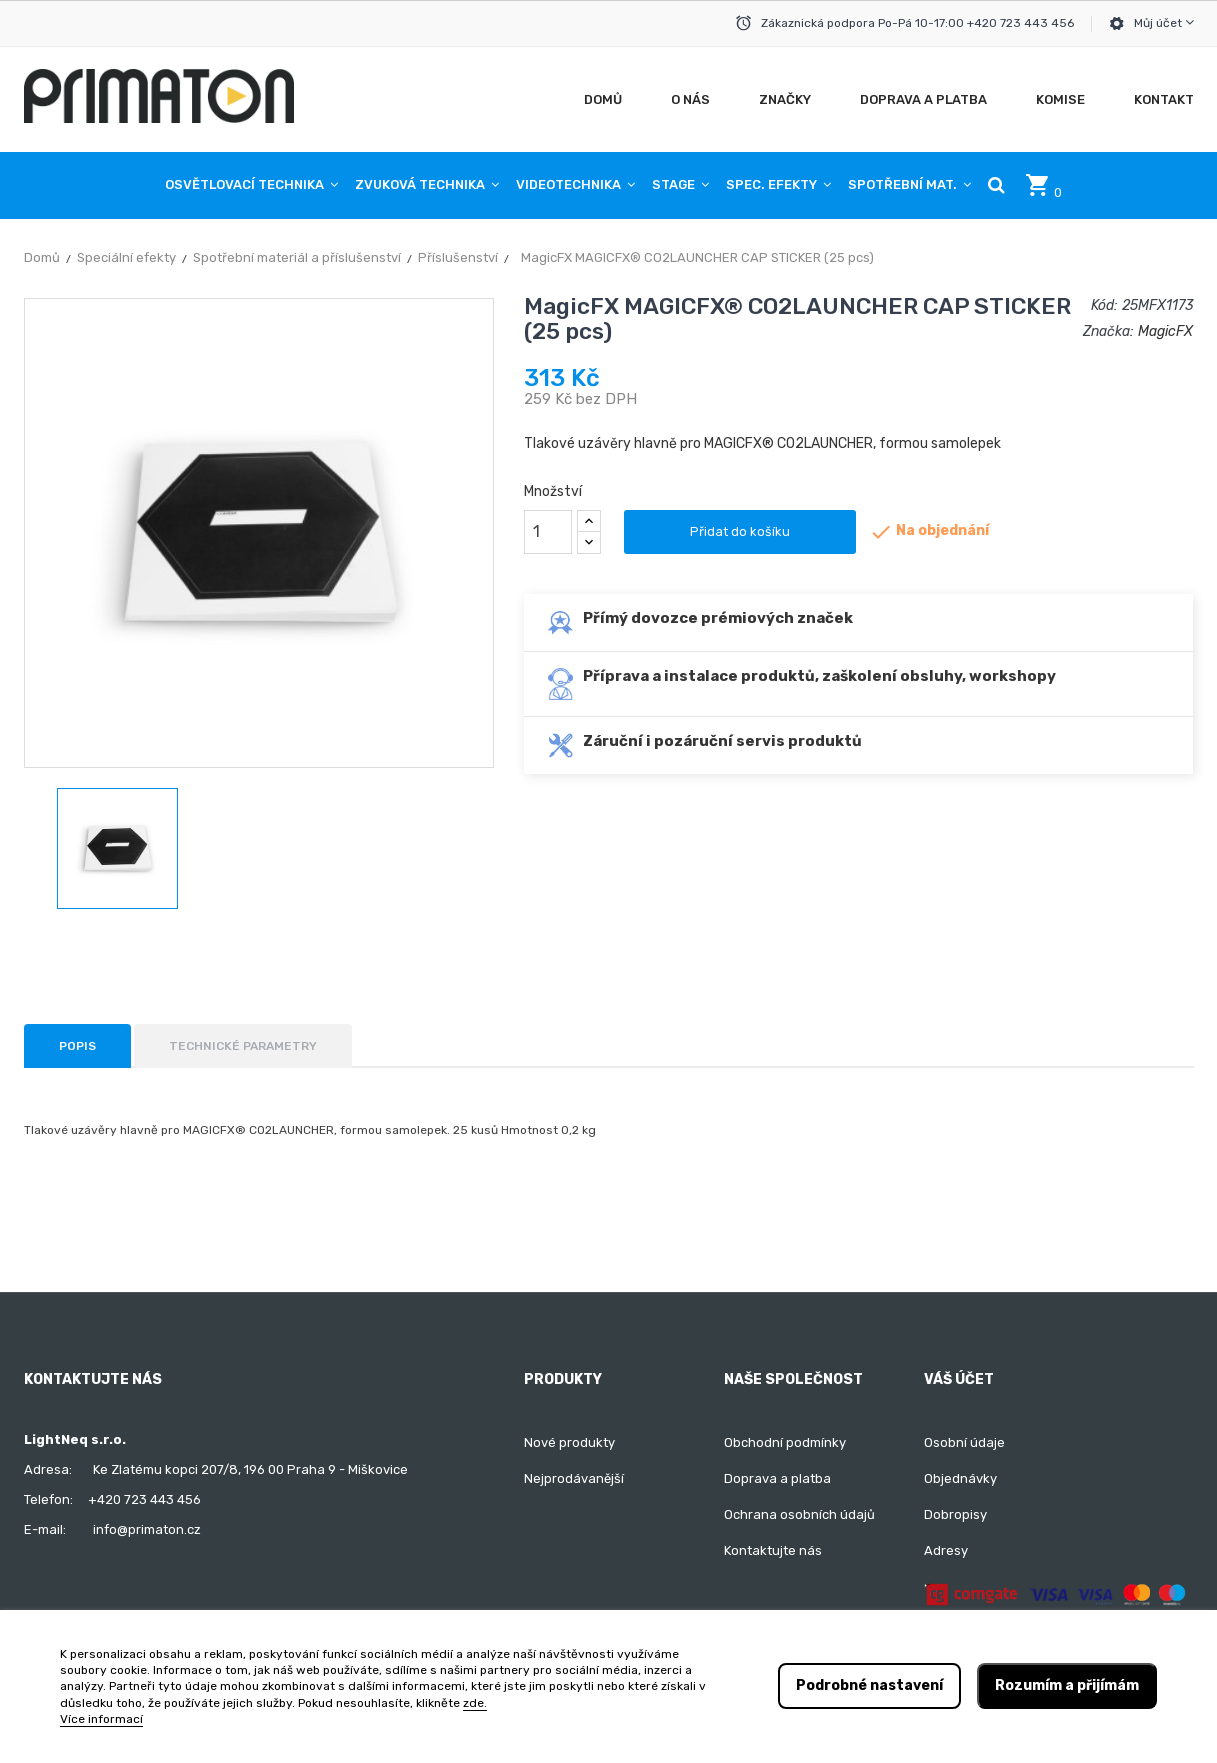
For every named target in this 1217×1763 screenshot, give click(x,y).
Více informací (101, 1719)
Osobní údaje (964, 1442)
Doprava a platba (777, 1478)
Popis (77, 1046)
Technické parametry (243, 1046)
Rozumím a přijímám (1067, 1685)
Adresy (946, 1550)
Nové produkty (569, 1442)
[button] (996, 185)
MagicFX (1165, 331)
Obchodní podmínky (785, 1442)
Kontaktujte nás (773, 1550)
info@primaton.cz (147, 1529)
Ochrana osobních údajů (799, 1514)
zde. (475, 1703)
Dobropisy (955, 1514)
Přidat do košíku (740, 531)
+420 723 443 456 (144, 1499)
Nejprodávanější (574, 1478)
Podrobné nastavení (869, 1685)
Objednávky (960, 1478)
